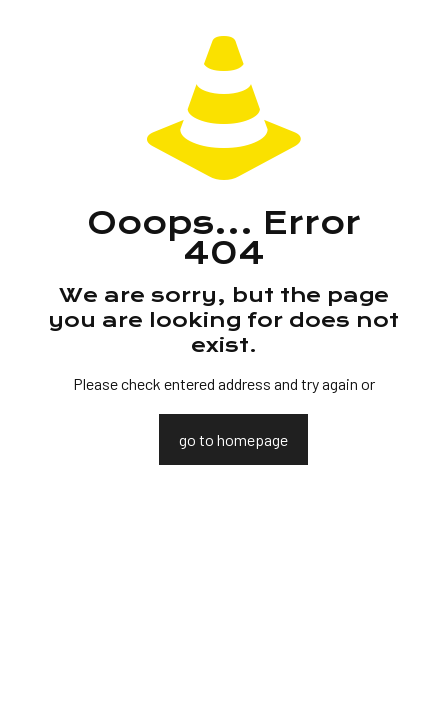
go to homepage (233, 439)
